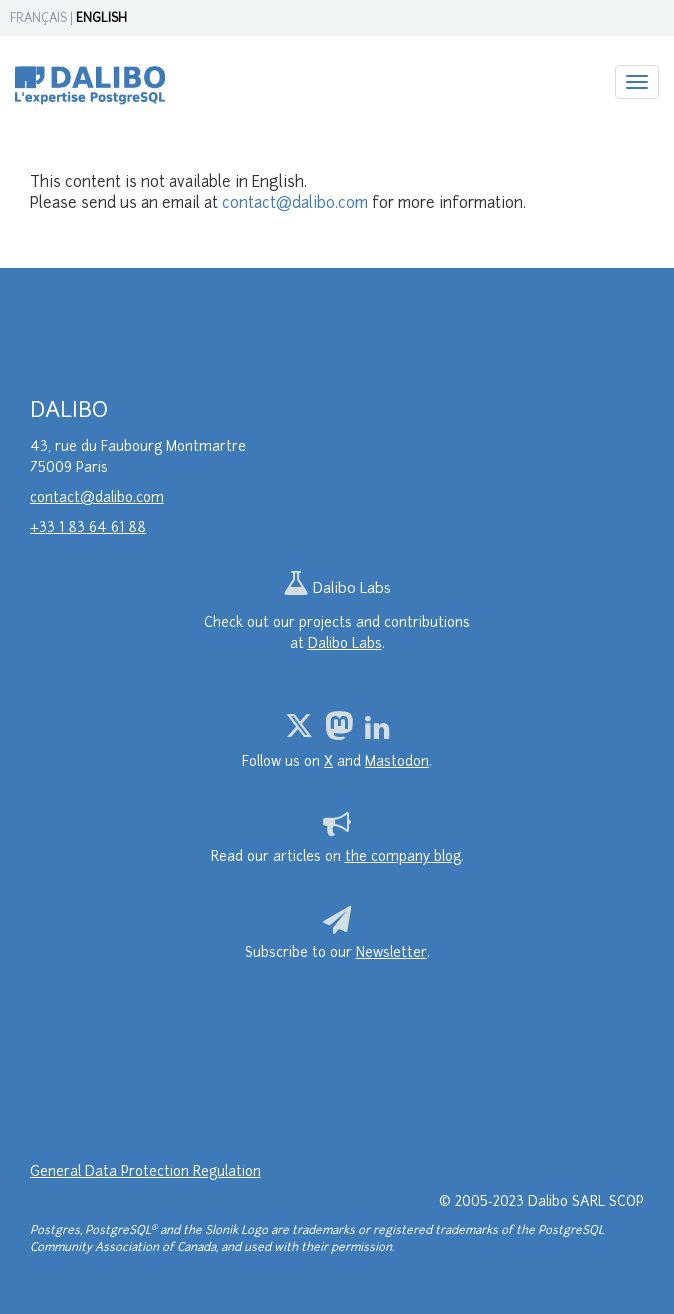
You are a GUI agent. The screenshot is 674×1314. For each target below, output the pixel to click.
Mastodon (397, 762)
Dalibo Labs (337, 589)
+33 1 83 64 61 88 (88, 528)
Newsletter (391, 953)
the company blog (403, 857)
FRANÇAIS (38, 19)
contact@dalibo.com (295, 204)
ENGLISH (101, 19)
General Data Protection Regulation (145, 1172)
